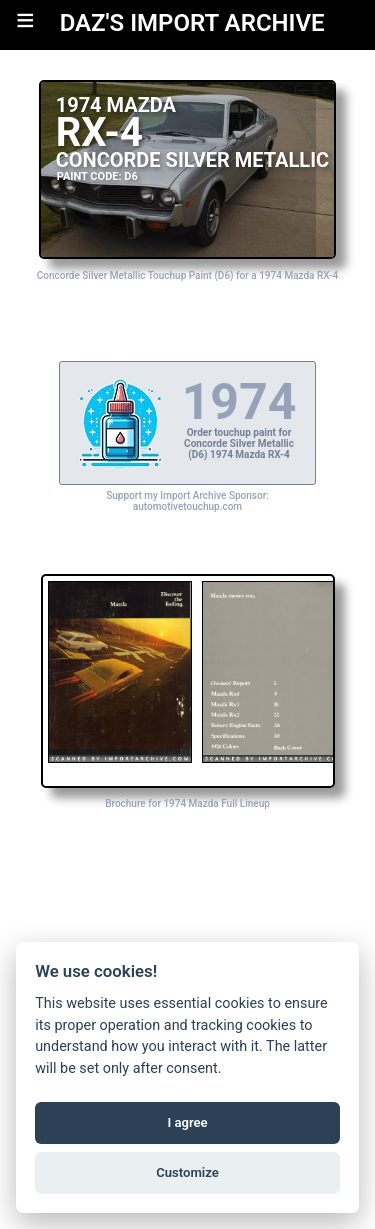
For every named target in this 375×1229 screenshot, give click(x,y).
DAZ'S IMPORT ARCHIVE (192, 23)
